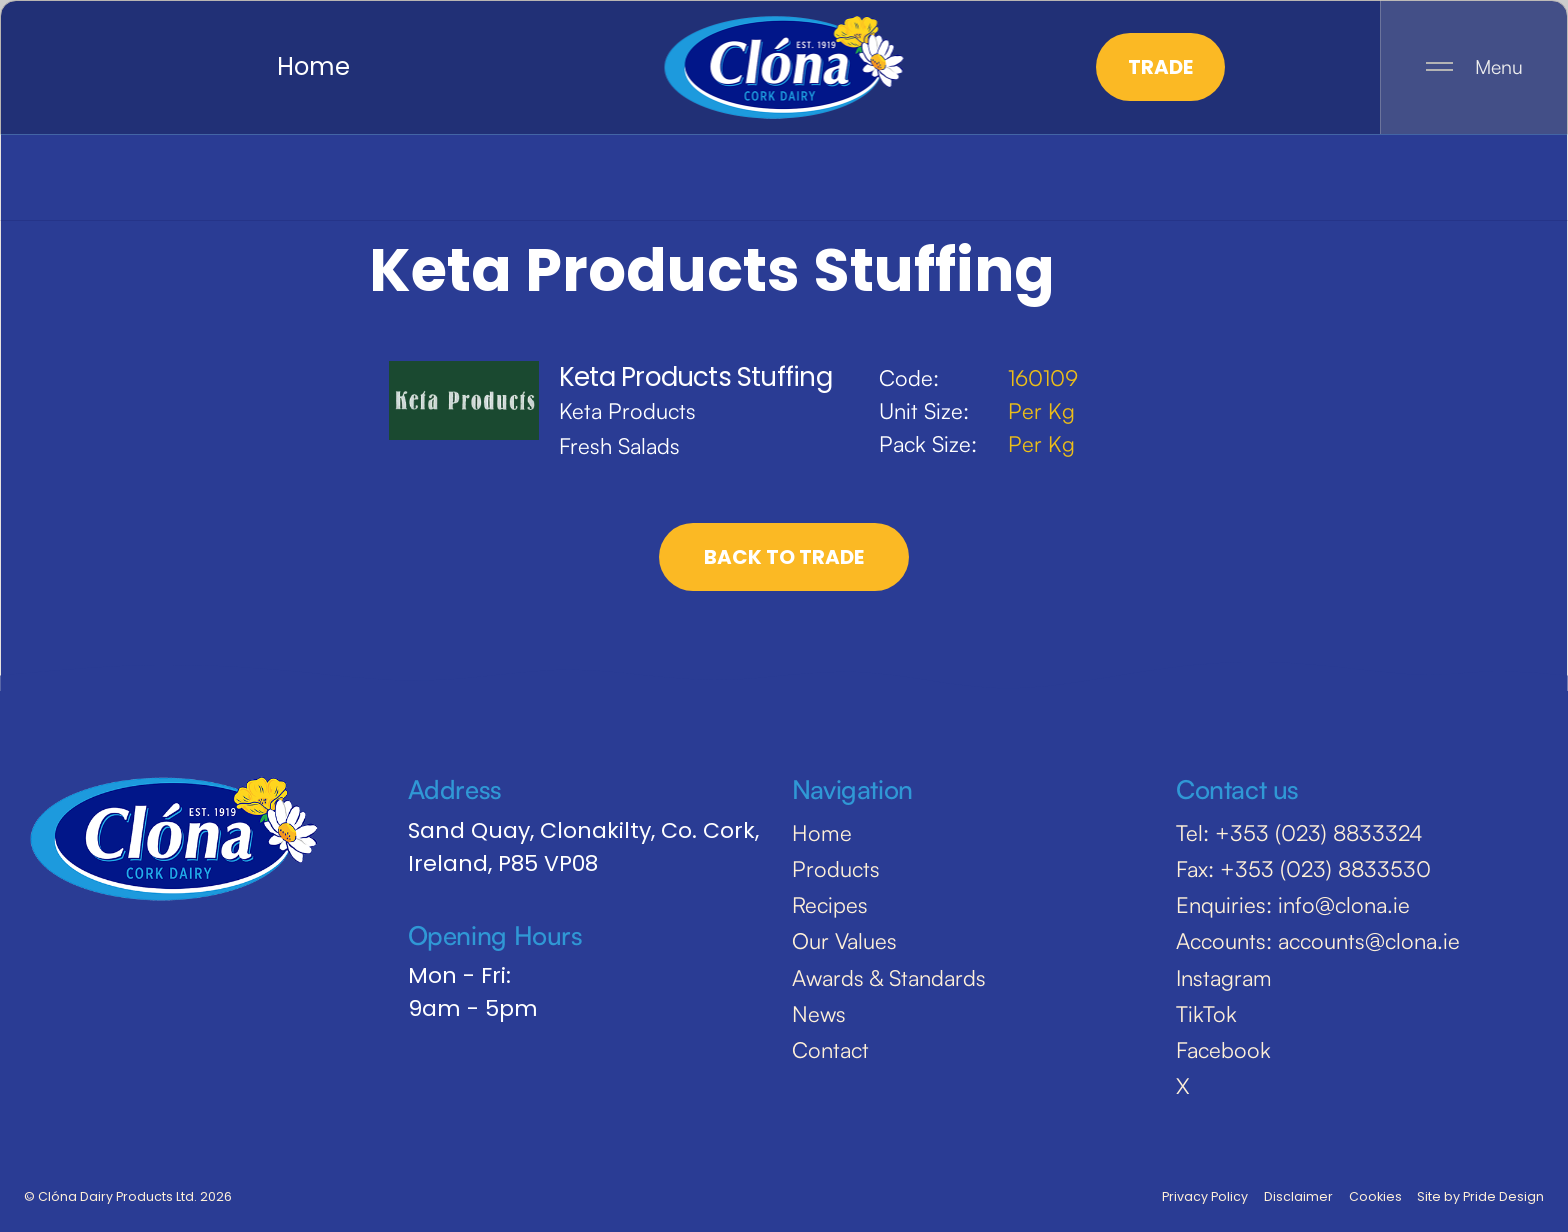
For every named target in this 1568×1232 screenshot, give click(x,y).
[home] (784, 67)
